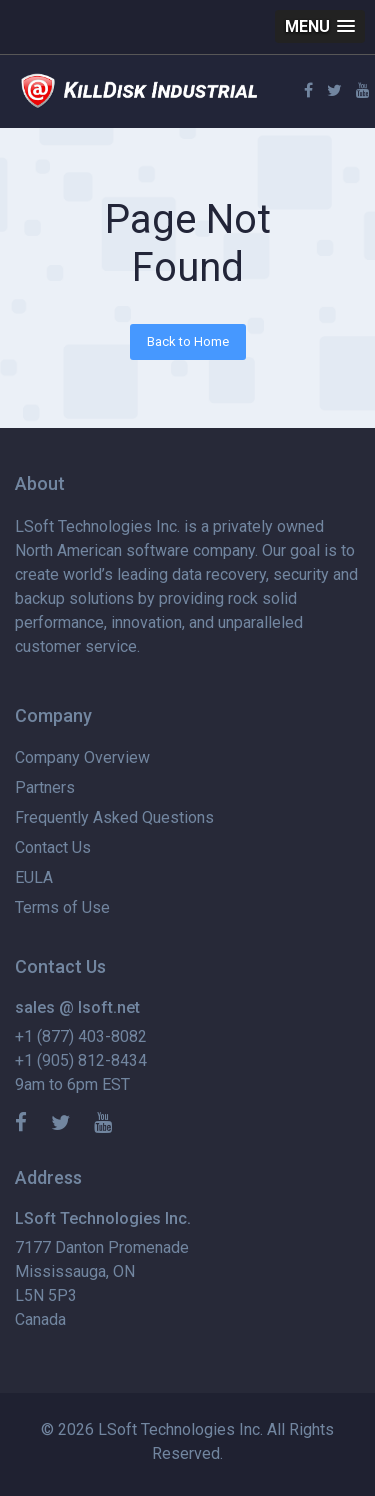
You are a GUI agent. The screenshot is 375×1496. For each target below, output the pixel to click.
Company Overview (82, 757)
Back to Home (188, 341)
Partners (45, 787)
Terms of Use (62, 907)
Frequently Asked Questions (114, 817)
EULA (34, 877)
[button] (320, 26)
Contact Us (53, 847)
